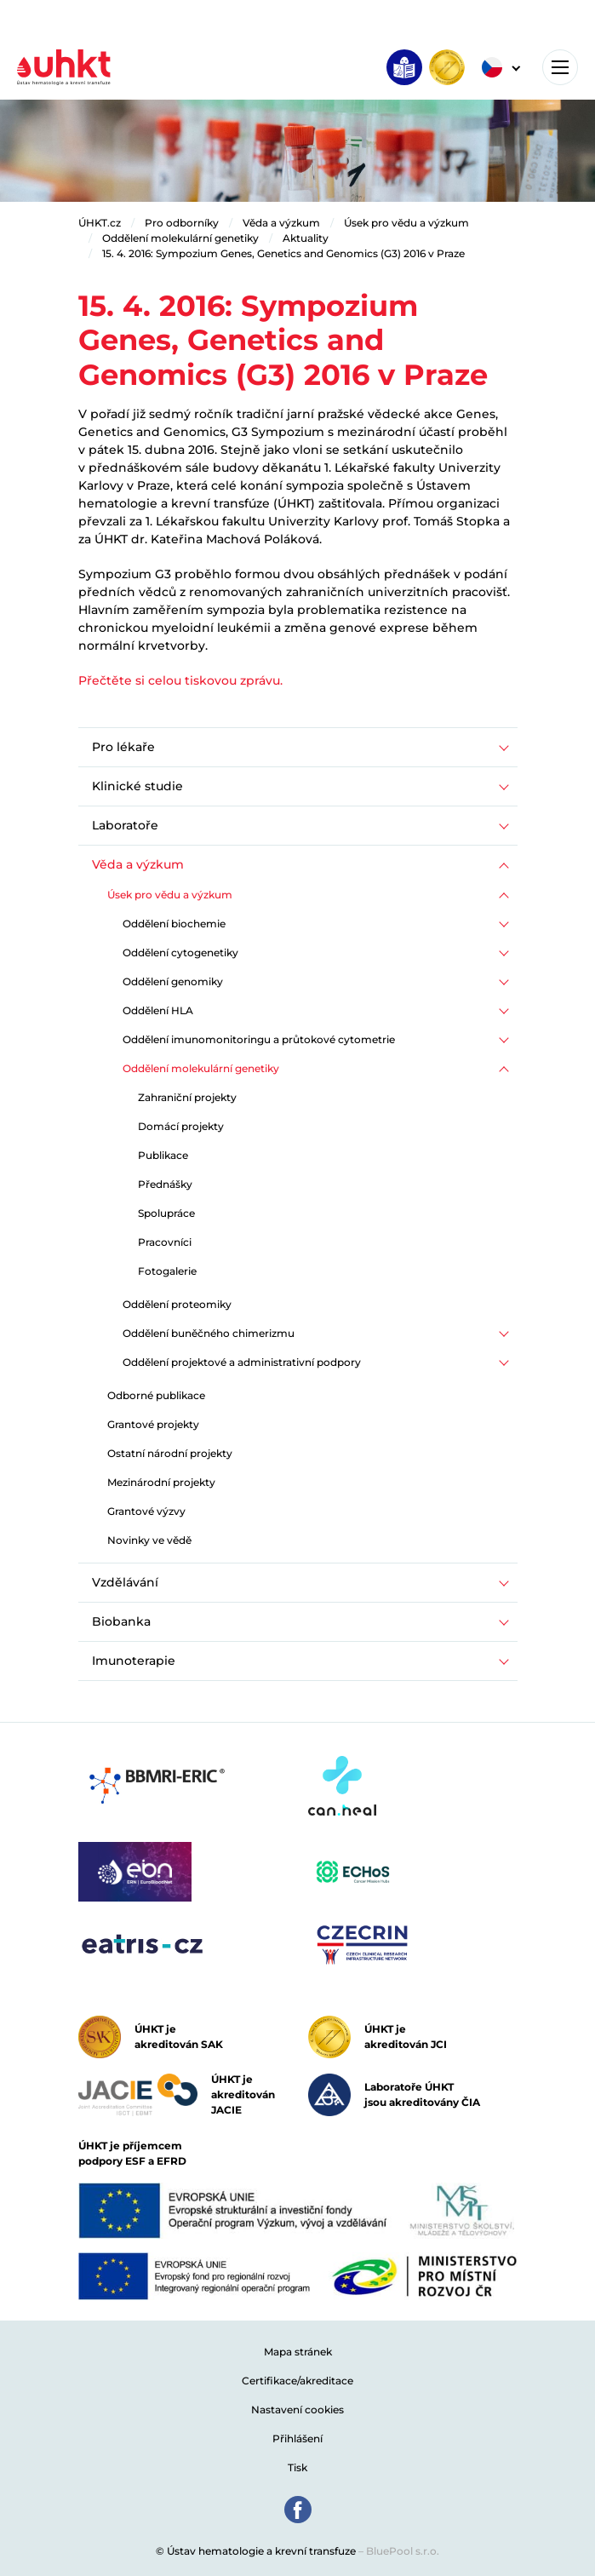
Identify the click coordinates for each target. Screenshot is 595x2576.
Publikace (163, 1155)
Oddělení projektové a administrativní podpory (242, 1362)
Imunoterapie (133, 1660)
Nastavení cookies (297, 2409)
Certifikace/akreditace (297, 2380)
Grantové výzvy (146, 1511)
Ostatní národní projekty (169, 1453)
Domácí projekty (181, 1126)
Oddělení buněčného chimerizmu (209, 1333)
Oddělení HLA (158, 1010)
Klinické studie (137, 786)
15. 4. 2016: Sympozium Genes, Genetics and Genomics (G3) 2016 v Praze (283, 253)
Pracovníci (165, 1242)
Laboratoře (125, 825)
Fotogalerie (167, 1271)
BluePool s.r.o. (402, 2550)
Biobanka (121, 1621)
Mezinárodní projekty (161, 1482)
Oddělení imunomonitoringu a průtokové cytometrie (259, 1039)
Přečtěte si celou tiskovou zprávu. (180, 680)
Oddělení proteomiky (177, 1304)
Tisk (297, 2467)
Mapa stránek (298, 2351)
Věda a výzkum (281, 222)
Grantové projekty (153, 1424)
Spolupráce (166, 1213)
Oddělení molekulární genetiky (180, 238)
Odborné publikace (156, 1395)
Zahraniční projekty (187, 1097)
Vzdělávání (125, 1582)
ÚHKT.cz (99, 222)
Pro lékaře (123, 746)
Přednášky (165, 1184)
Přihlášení (297, 2438)
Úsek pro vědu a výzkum (406, 222)
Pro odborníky (182, 222)
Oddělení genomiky (173, 981)
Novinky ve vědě (149, 1540)
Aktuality (306, 238)
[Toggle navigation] (560, 67)
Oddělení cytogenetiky (180, 952)
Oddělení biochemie (174, 923)
